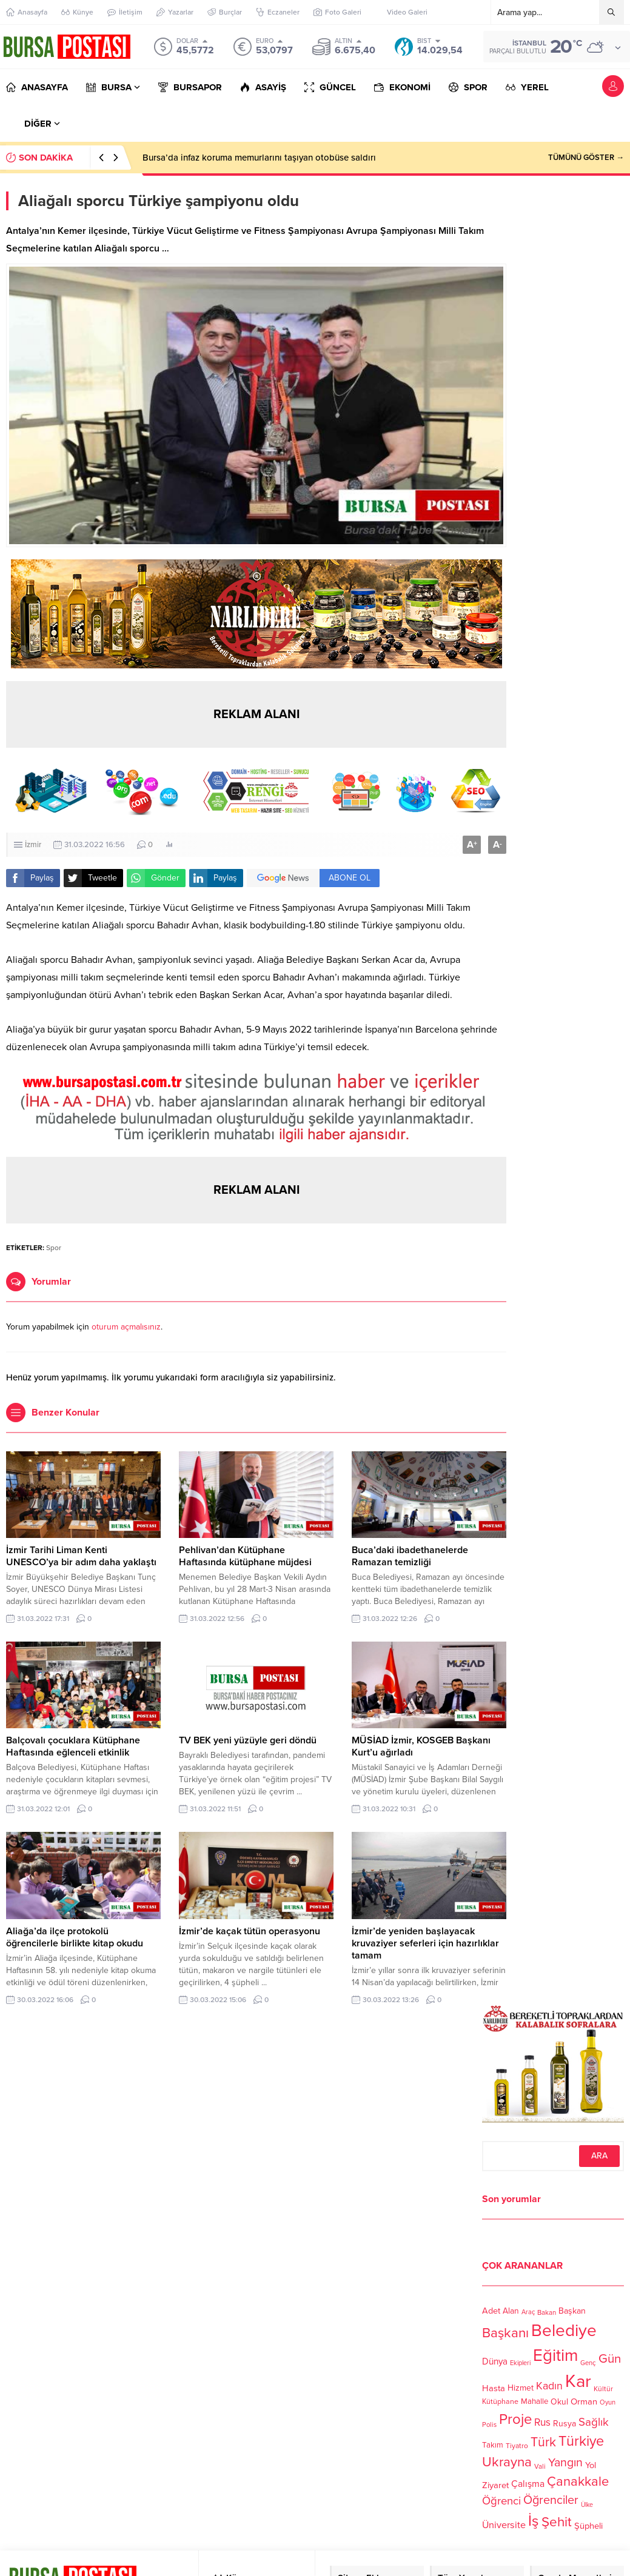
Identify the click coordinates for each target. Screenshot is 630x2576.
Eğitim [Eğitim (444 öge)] (555, 2356)
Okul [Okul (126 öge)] (559, 2402)
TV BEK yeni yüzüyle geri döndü (248, 1740)
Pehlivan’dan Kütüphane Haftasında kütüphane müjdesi (245, 1556)
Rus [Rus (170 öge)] (542, 2422)
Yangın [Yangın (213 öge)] (565, 2462)
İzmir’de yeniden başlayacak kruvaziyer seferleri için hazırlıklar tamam (425, 1943)
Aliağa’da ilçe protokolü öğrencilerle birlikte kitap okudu (74, 1937)
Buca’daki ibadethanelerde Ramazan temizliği (410, 1556)
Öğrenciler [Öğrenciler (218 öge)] (550, 2500)
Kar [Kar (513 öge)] (578, 2381)
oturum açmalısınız (126, 1327)
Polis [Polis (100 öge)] (489, 2425)
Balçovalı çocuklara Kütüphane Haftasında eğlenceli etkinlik (73, 1746)
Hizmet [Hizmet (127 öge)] (521, 2388)
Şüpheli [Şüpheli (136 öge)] (588, 2525)
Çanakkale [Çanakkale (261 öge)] (578, 2481)
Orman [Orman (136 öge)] (584, 2401)
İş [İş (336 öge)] (533, 2521)
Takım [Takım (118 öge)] (492, 2445)
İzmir (33, 845)
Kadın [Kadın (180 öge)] (549, 2386)
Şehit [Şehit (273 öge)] (556, 2522)
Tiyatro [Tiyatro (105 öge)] (517, 2445)
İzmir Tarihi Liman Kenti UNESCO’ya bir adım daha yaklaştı (81, 1556)
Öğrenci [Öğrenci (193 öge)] (501, 2501)
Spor (53, 1247)
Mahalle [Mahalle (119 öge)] (534, 2402)
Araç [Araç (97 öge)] (528, 2312)
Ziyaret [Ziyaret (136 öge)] (495, 2485)
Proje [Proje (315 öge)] (515, 2419)
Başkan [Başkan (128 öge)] (572, 2311)
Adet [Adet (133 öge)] (491, 2311)
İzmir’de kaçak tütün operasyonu (249, 1931)
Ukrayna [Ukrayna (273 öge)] (507, 2462)
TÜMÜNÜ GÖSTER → (586, 157)
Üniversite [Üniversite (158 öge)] (504, 2525)
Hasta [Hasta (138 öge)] (493, 2388)
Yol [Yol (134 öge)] (590, 2465)
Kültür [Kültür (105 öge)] (603, 2389)
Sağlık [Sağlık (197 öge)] (593, 2421)
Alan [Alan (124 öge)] (511, 2311)
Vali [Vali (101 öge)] (540, 2467)
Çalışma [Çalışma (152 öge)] (528, 2484)
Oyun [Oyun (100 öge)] (607, 2403)
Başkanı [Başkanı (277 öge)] (505, 2333)
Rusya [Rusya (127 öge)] (564, 2423)
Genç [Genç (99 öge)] (588, 2363)
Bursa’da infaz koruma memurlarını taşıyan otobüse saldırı (259, 157)
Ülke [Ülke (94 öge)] (587, 2505)
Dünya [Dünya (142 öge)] (495, 2361)
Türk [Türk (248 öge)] (543, 2442)
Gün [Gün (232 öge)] (609, 2358)
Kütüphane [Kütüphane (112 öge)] (500, 2402)
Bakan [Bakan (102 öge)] (546, 2313)
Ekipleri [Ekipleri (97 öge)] (520, 2363)
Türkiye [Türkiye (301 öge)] (581, 2441)
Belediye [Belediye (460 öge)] (564, 2330)
